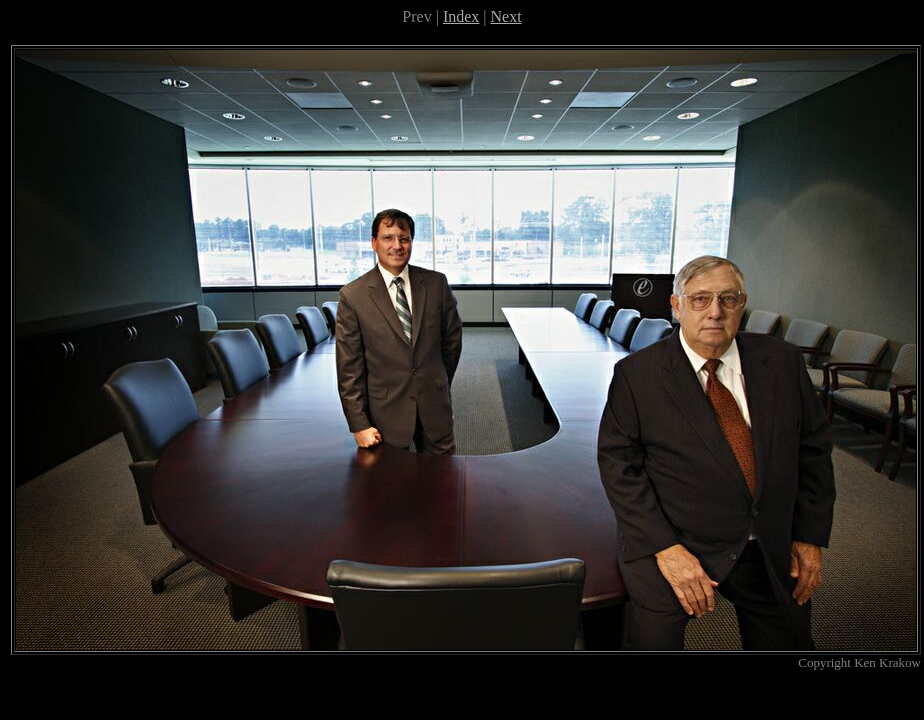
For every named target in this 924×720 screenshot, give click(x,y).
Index (461, 16)
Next (506, 16)
